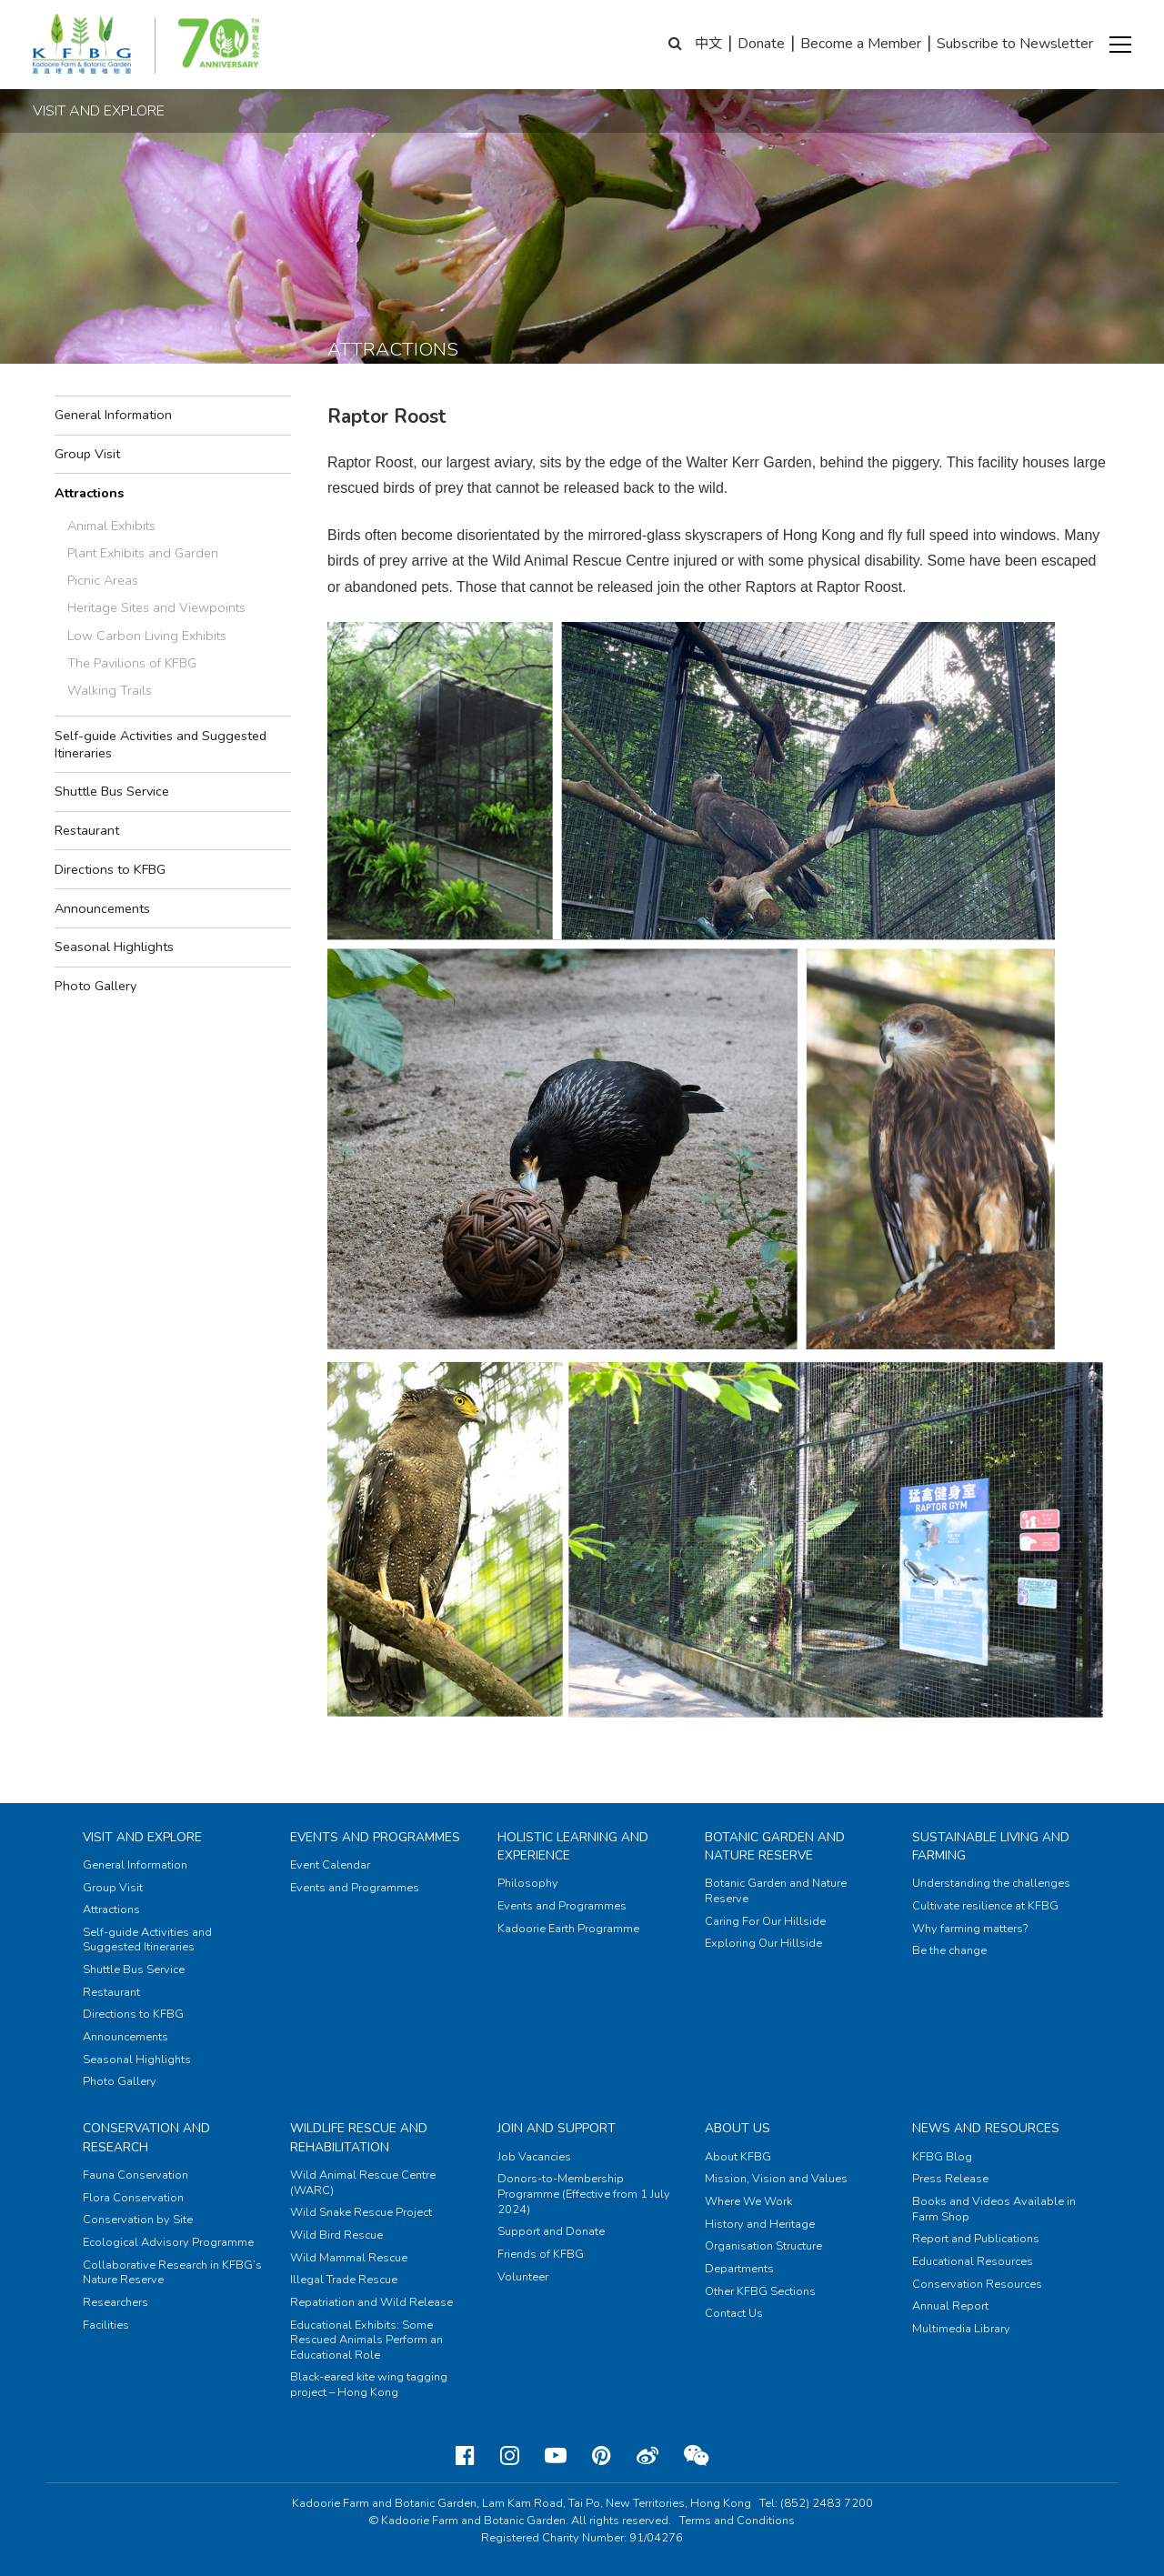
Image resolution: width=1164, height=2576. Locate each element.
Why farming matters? (970, 1928)
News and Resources (985, 2128)
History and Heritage (760, 2224)
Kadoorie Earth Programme (568, 1928)
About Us (737, 2128)
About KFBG (738, 2157)
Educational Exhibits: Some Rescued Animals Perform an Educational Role (366, 2340)
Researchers (115, 2302)
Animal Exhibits (111, 525)
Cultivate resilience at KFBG (985, 1906)
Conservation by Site (138, 2219)
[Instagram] (509, 2456)
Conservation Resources (977, 2284)
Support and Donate (551, 2231)
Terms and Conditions (737, 2520)
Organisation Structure (763, 2246)
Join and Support (556, 2128)
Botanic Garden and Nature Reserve (775, 1846)
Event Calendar (330, 1865)
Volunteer (522, 2277)
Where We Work (748, 2201)
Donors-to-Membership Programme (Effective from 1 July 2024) (583, 2193)
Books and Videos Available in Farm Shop (994, 2209)
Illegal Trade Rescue (343, 2279)
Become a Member (860, 44)
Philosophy (527, 1883)
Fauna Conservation (135, 2175)
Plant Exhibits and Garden (142, 553)
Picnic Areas (102, 580)
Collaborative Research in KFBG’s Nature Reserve (172, 2273)
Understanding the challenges (991, 1883)
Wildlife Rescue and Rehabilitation (358, 2137)
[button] (1120, 44)
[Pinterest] (601, 2456)
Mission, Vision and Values (776, 2178)
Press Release (950, 2178)
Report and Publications (975, 2238)
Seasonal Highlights (114, 946)
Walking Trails (109, 690)
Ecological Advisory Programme (168, 2242)
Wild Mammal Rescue (348, 2258)
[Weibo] (647, 2456)
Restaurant (87, 830)
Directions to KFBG (110, 869)
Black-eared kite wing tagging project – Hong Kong (368, 2385)
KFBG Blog (942, 2157)
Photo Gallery (95, 986)
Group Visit (87, 454)
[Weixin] (696, 2456)
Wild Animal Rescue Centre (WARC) (363, 2183)
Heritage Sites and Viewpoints (156, 607)
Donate (761, 44)
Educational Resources (972, 2261)
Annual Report (950, 2306)
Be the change (949, 1950)
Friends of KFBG (540, 2254)
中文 (708, 44)
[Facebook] (465, 2456)
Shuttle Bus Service (112, 791)
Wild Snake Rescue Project (361, 2212)
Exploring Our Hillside (763, 1943)
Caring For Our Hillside (765, 1921)
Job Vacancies (534, 2157)
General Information (113, 415)
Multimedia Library (961, 2328)
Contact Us (734, 2313)
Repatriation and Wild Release (371, 2302)
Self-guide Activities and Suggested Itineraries (160, 744)
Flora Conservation (133, 2198)
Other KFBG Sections (760, 2291)
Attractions (89, 493)
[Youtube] (556, 2456)
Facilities (106, 2325)
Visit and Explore (142, 1837)
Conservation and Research (146, 2137)
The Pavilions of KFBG (131, 663)
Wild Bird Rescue (336, 2235)
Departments (739, 2268)
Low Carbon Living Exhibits (146, 635)
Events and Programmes (375, 1837)
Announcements (102, 908)
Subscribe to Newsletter (1015, 44)
